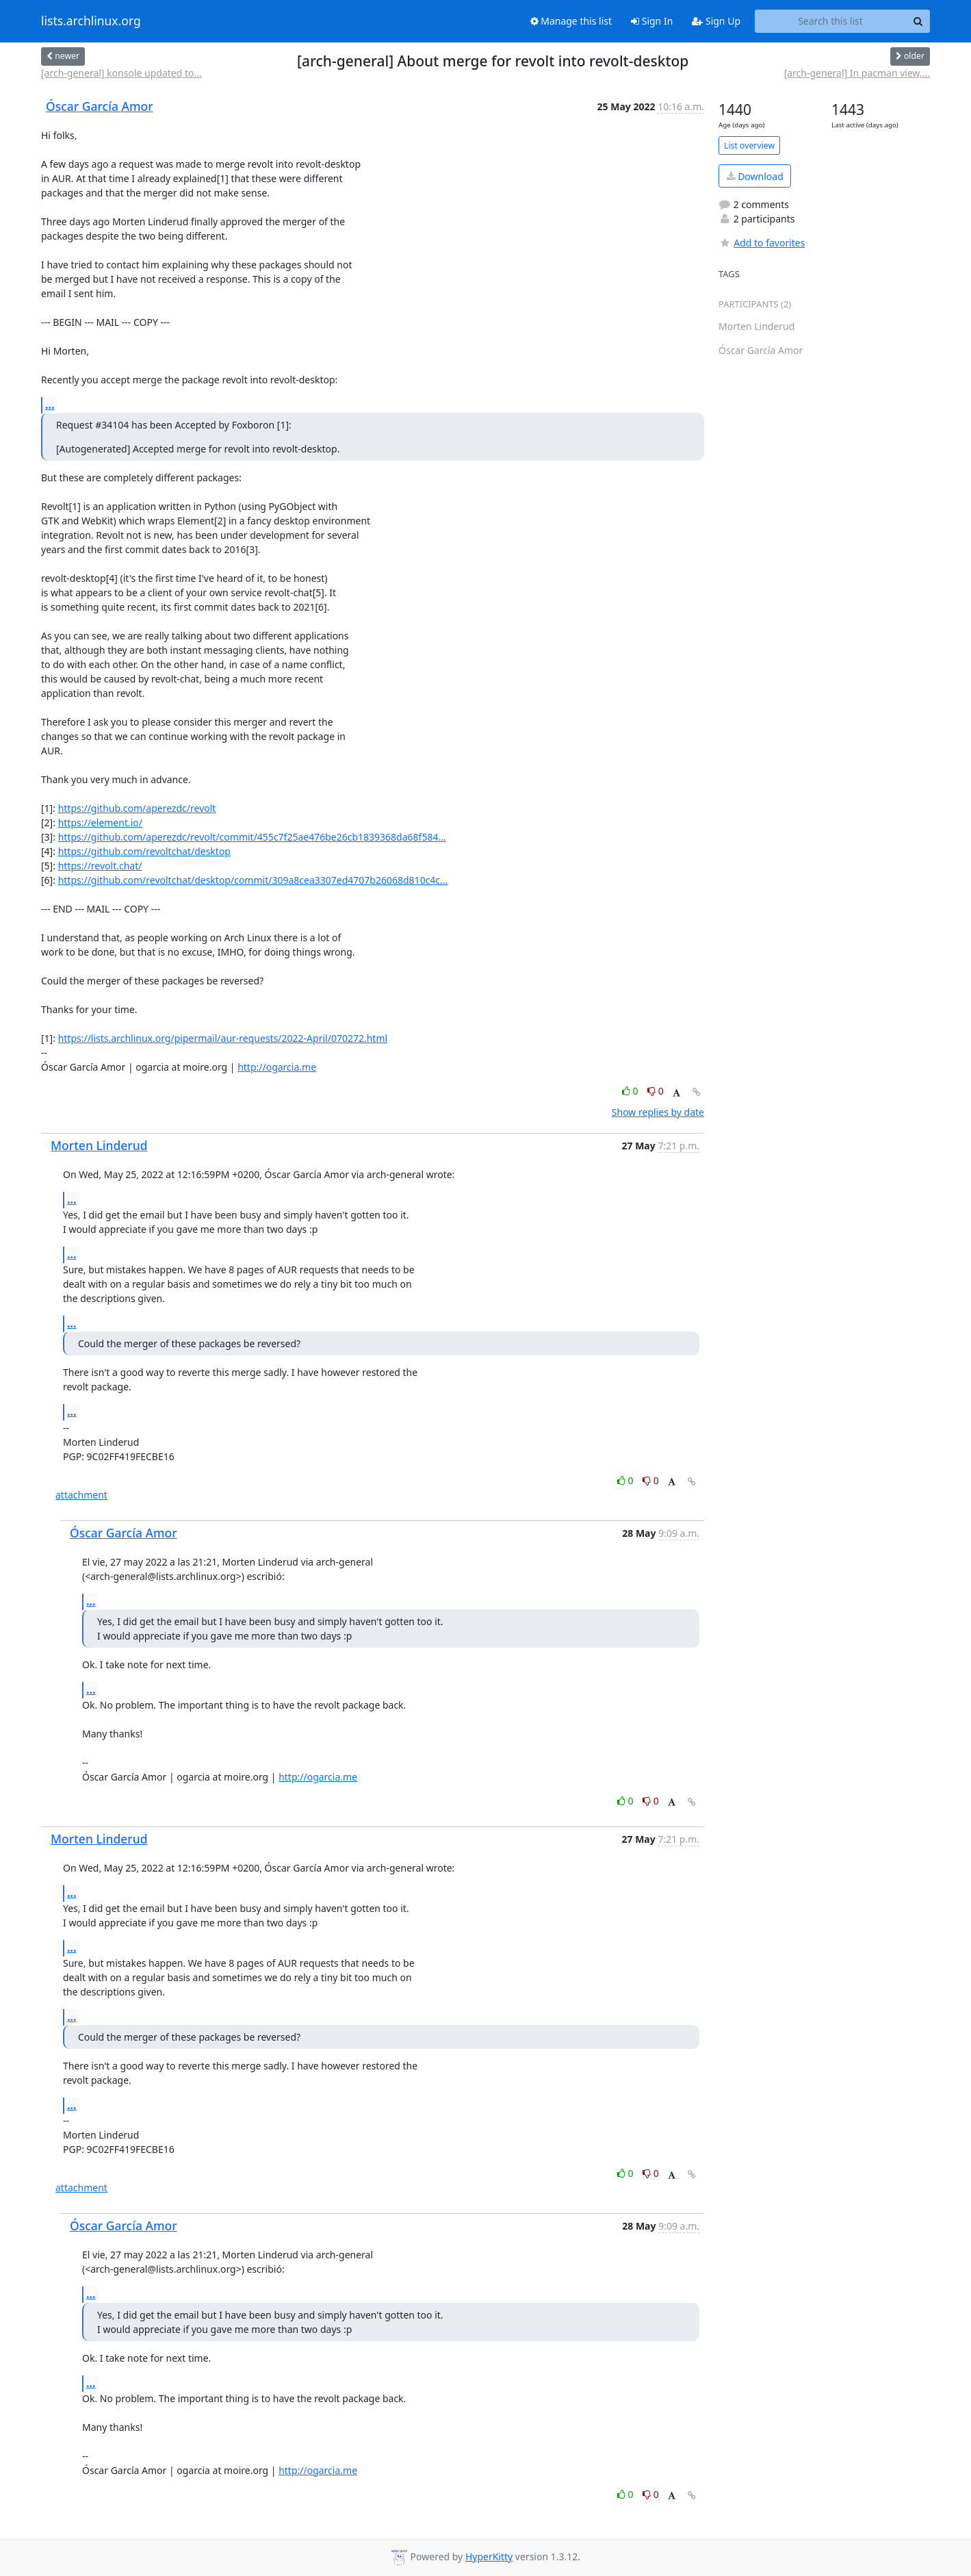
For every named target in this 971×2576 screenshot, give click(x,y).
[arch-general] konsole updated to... (121, 72)
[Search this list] (830, 21)
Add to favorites (761, 242)
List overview (749, 145)
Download (755, 176)
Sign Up (716, 20)
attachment (81, 1494)
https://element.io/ (100, 822)
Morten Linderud (99, 1145)
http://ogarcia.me (276, 1066)
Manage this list (571, 20)
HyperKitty (489, 2556)
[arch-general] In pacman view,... (857, 72)
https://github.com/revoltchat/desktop (144, 851)
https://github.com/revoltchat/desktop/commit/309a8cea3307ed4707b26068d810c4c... (253, 880)
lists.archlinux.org (91, 21)
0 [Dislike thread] (655, 1090)
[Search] (917, 21)
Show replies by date (658, 1112)
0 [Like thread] (631, 1090)
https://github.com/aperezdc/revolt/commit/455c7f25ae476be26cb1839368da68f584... (252, 836)
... (50, 404)
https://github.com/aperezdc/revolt (137, 808)
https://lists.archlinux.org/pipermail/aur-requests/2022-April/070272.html (222, 1038)
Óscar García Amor (99, 106)
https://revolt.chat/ (100, 865)
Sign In (652, 20)
